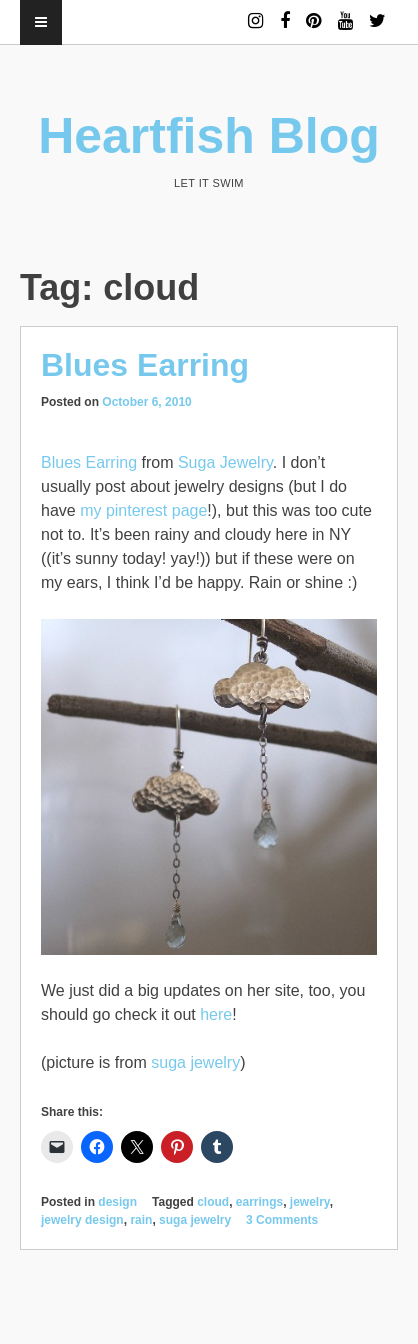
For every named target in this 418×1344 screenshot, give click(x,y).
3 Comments (282, 1220)
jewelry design (82, 1220)
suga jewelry (195, 1062)
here (216, 1014)
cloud (213, 1202)
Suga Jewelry (225, 462)
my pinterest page (143, 510)
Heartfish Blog (209, 136)
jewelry (310, 1202)
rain (141, 1220)
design (117, 1202)
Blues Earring (145, 365)
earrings (259, 1202)
